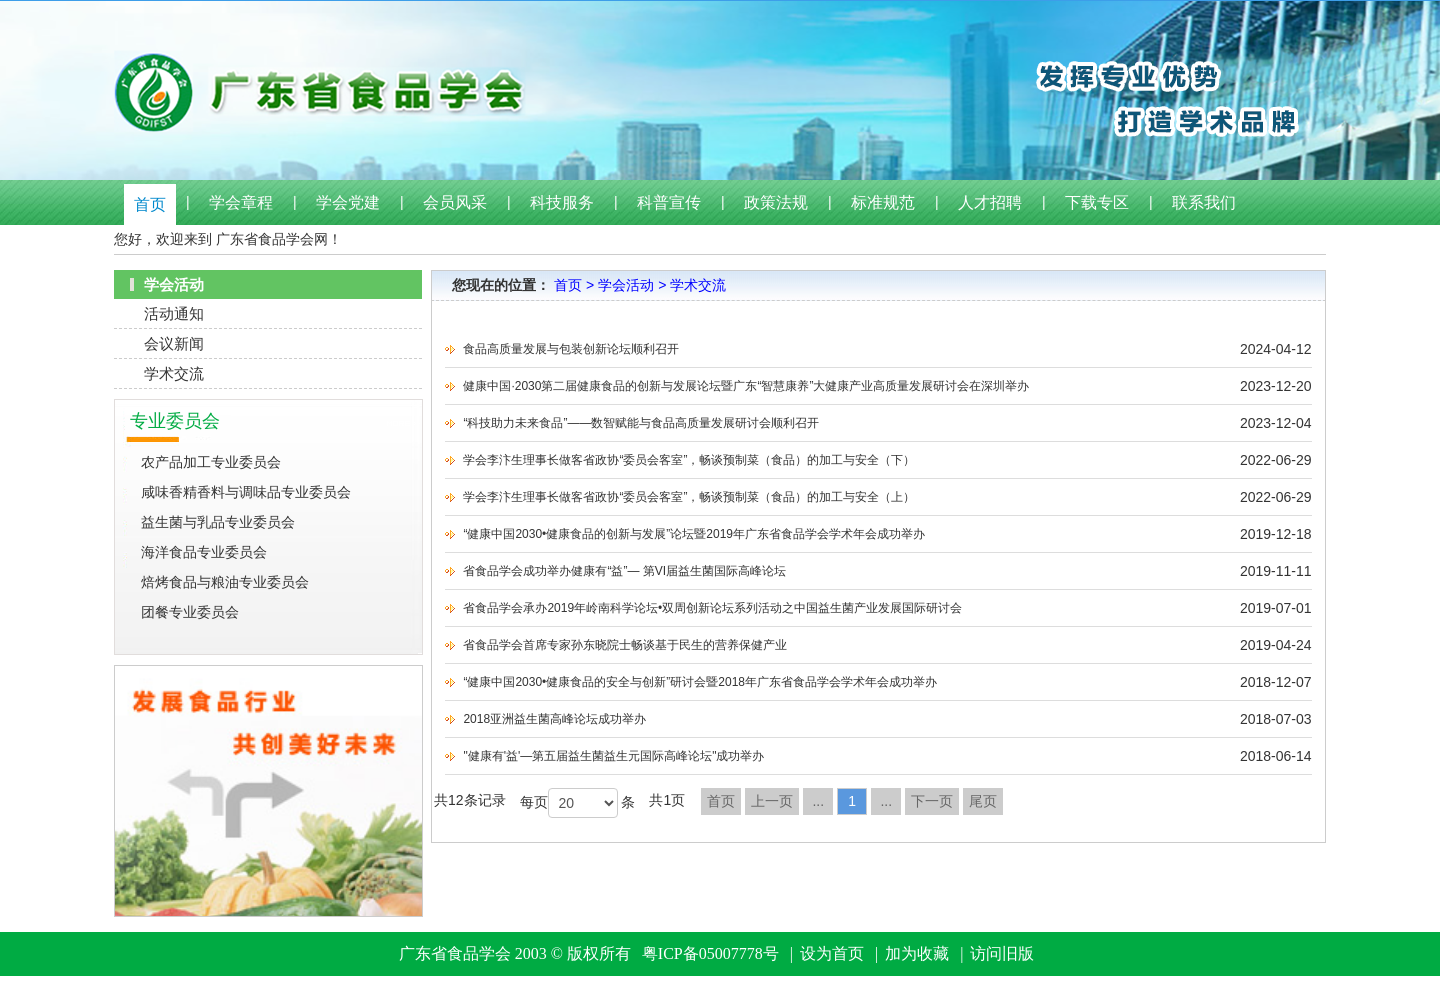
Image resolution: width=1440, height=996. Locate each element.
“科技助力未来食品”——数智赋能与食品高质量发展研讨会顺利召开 (641, 423)
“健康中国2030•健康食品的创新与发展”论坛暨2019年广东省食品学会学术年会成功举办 (694, 534)
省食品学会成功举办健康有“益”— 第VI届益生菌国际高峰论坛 (624, 571)
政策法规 (776, 202)
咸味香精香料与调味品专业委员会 (246, 492)
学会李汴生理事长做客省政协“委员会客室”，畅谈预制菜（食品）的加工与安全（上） (689, 497)
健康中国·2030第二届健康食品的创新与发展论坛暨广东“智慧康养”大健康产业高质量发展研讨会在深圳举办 (746, 386)
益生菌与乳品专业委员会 (218, 522)
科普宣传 (669, 202)
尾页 (983, 801)
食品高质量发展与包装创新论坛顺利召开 (571, 349)
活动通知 (174, 313)
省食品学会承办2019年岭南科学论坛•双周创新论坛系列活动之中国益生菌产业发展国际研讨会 (712, 608)
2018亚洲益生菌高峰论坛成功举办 (554, 719)
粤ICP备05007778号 (710, 953)
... (818, 801)
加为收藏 (917, 953)
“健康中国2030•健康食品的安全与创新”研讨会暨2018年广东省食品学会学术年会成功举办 (700, 682)
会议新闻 (174, 343)
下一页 (932, 801)
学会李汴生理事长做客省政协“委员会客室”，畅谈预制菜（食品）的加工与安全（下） (689, 460)
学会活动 (626, 285)
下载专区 (1097, 202)
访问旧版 (1002, 953)
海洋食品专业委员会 (204, 552)
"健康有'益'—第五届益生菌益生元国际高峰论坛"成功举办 (613, 756)
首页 (150, 204)
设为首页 (832, 953)
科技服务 (562, 202)
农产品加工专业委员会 (211, 462)
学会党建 (348, 202)
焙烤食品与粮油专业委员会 (225, 582)
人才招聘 (990, 202)
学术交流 (174, 373)
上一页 (772, 801)
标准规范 (883, 202)
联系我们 (1204, 202)
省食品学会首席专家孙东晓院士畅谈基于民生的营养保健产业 (625, 645)
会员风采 (455, 202)
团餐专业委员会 (190, 612)
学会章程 (241, 202)
